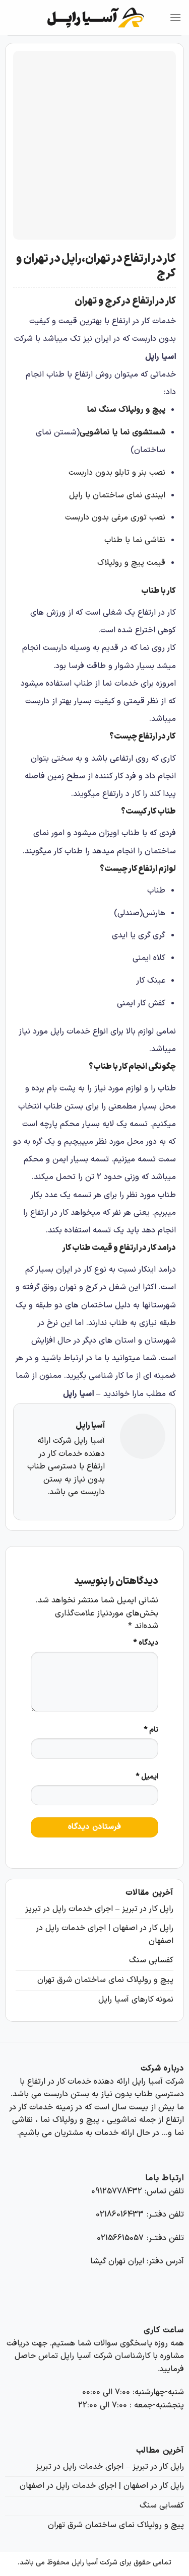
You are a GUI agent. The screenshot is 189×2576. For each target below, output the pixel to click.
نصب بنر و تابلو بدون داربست (117, 473)
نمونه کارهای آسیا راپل (135, 2000)
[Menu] (175, 17)
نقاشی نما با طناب (134, 540)
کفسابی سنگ (151, 1960)
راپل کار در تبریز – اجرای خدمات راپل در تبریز (99, 1909)
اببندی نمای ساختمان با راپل (117, 495)
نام (151, 1730)
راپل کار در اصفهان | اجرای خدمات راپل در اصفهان (104, 1934)
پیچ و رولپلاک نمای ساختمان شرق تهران (105, 1980)
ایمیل (147, 1777)
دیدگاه (145, 1643)
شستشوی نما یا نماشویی (122, 432)
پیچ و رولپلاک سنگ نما (126, 410)
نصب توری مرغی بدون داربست (115, 517)
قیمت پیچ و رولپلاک (131, 563)
